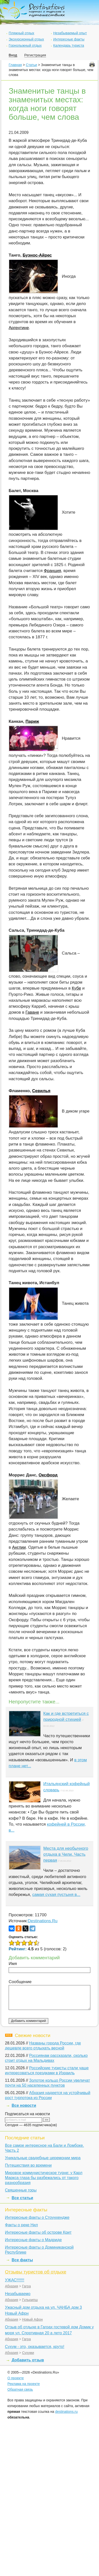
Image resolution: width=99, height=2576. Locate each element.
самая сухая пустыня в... (56, 1894)
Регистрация (35, 55)
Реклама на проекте (23, 2384)
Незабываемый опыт (70, 33)
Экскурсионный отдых (26, 39)
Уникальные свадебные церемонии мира (42, 2158)
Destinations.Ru (42, 1921)
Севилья (41, 1090)
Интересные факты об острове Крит (38, 2232)
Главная (15, 65)
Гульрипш (30, 2300)
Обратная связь (20, 2389)
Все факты (22, 2260)
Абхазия (11, 2286)
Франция (52, 570)
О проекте (15, 2378)
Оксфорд (48, 1475)
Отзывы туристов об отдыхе (35, 2271)
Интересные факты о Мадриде (33, 2240)
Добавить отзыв (28, 2360)
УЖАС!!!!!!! (14, 2280)
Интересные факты (68, 39)
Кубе (76, 988)
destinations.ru (66, 2412)
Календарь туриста (68, 45)
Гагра (26, 2286)
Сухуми (28, 2353)
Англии (19, 1547)
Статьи (31, 65)
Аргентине (19, 327)
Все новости (24, 2105)
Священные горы (21, 2190)
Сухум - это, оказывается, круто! (34, 2347)
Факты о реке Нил (21, 2225)
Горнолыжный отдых (25, 45)
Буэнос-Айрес (37, 255)
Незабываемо (17, 2294)
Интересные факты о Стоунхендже (37, 2217)
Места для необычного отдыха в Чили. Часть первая (65, 1854)
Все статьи (22, 2198)
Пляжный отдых (21, 33)
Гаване (32, 1012)
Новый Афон (32, 2319)
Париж (32, 721)
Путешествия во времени (28, 2165)
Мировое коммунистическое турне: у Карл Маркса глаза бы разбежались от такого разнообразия (43, 2178)
